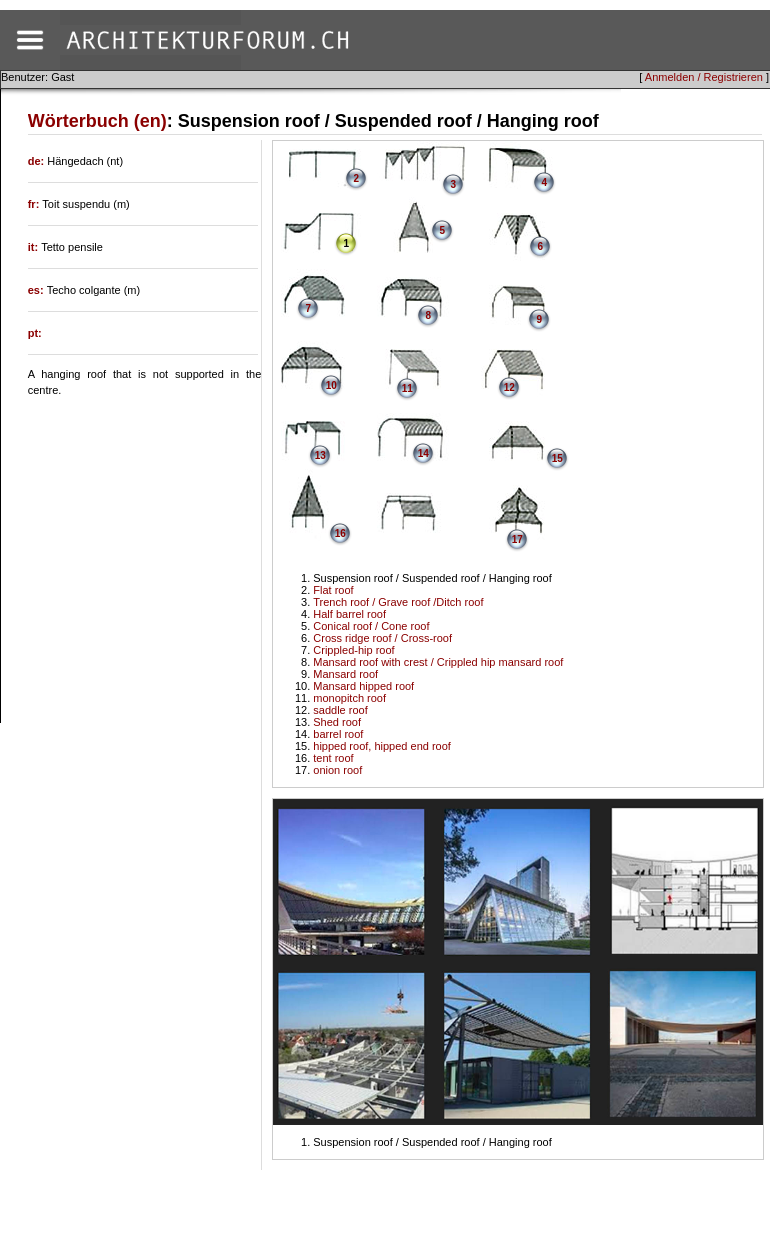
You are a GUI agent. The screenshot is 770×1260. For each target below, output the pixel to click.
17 (517, 539)
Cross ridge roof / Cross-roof (382, 638)
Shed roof (337, 722)
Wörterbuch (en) (97, 121)
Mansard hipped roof (363, 686)
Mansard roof (345, 674)
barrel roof (338, 734)
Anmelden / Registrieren (704, 77)
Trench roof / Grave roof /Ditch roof (398, 602)
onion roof (337, 770)
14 (423, 453)
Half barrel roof (349, 614)
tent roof (333, 758)
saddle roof (340, 710)
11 (407, 388)
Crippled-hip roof (353, 650)
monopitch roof (349, 698)
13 (320, 455)
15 (557, 458)
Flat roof (333, 590)
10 (331, 385)
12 (509, 387)
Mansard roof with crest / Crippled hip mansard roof (438, 662)
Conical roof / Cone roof (371, 626)
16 (340, 533)
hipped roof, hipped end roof (382, 746)
